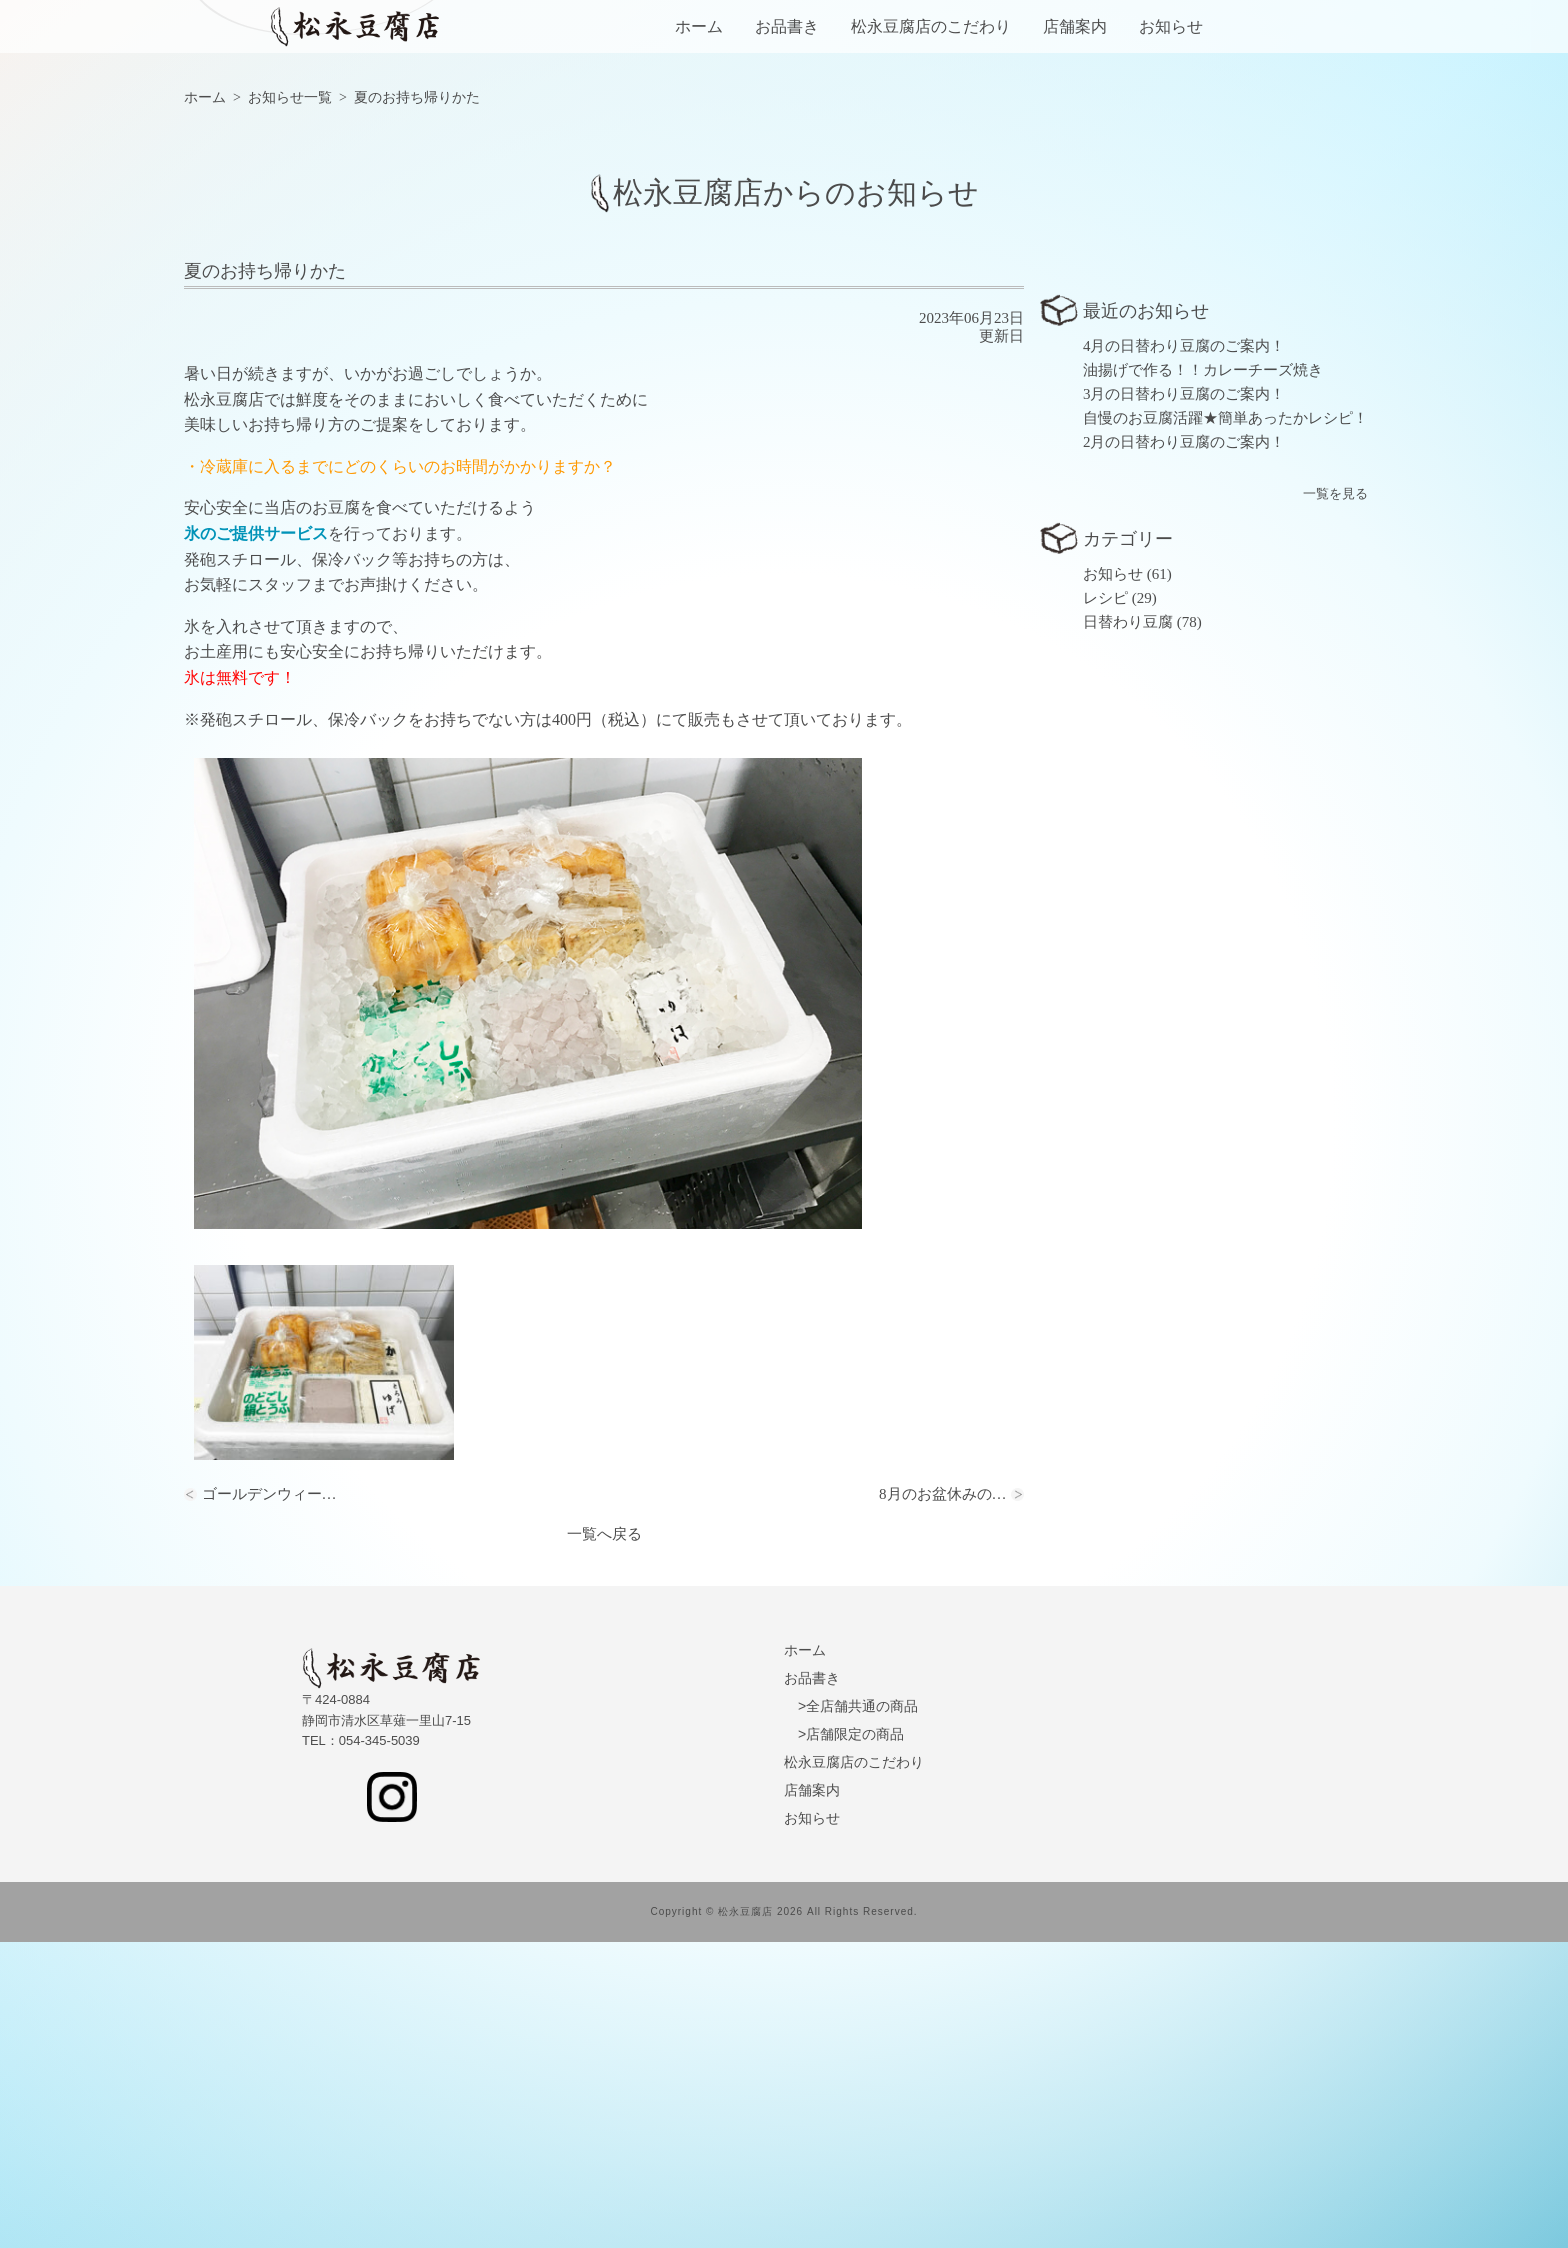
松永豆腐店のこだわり (931, 27)
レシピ (1105, 904)
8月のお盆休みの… (943, 1800)
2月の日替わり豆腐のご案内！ (1184, 748)
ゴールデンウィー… (269, 1800)
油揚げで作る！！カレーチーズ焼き (1203, 676)
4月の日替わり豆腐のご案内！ (1184, 652)
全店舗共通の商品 (862, 2012)
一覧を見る (1335, 799)
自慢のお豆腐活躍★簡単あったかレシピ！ (1225, 724)
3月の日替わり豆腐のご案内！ (1184, 700)
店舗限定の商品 (855, 2040)
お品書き (787, 27)
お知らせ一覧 (290, 403)
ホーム (699, 27)
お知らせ (1171, 27)
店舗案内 (1075, 27)
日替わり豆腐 (1128, 928)
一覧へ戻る (604, 1840)
